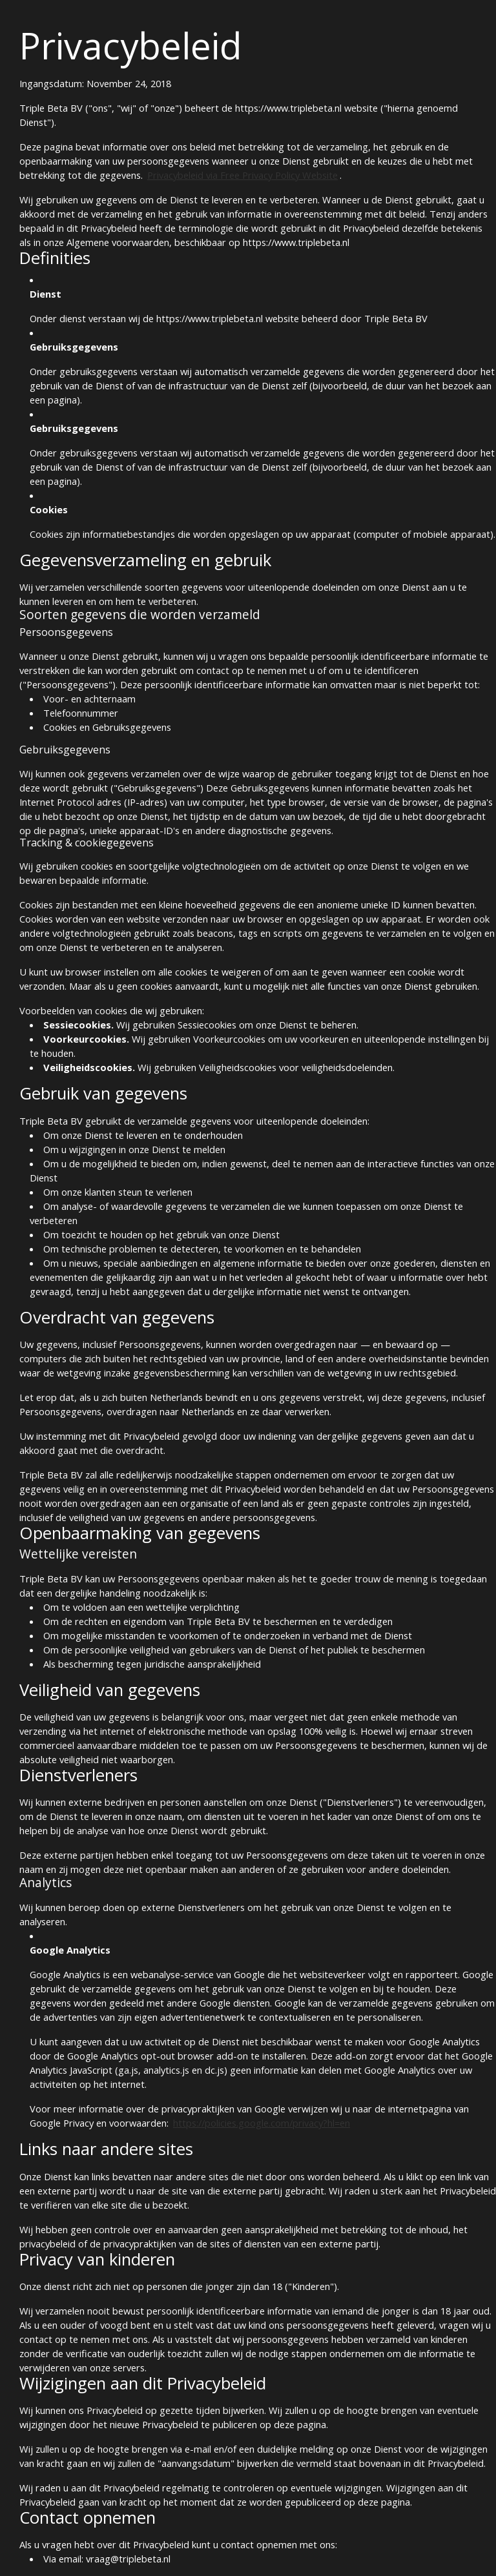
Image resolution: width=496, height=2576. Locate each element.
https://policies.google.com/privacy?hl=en (261, 2122)
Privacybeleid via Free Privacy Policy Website (242, 175)
